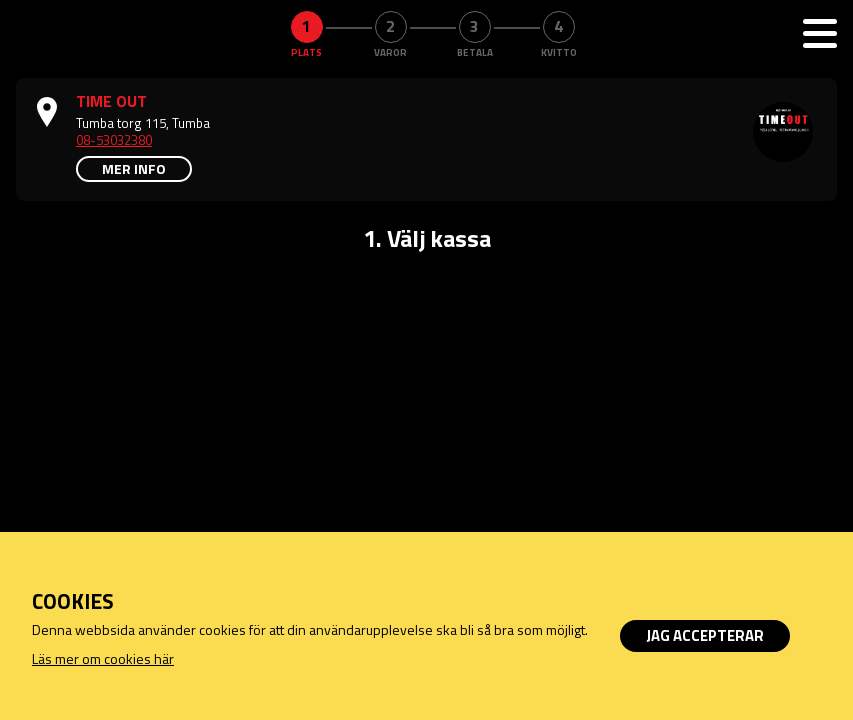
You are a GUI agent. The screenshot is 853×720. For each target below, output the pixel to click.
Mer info (134, 168)
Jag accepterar (705, 635)
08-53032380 (114, 140)
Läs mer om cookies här (103, 658)
